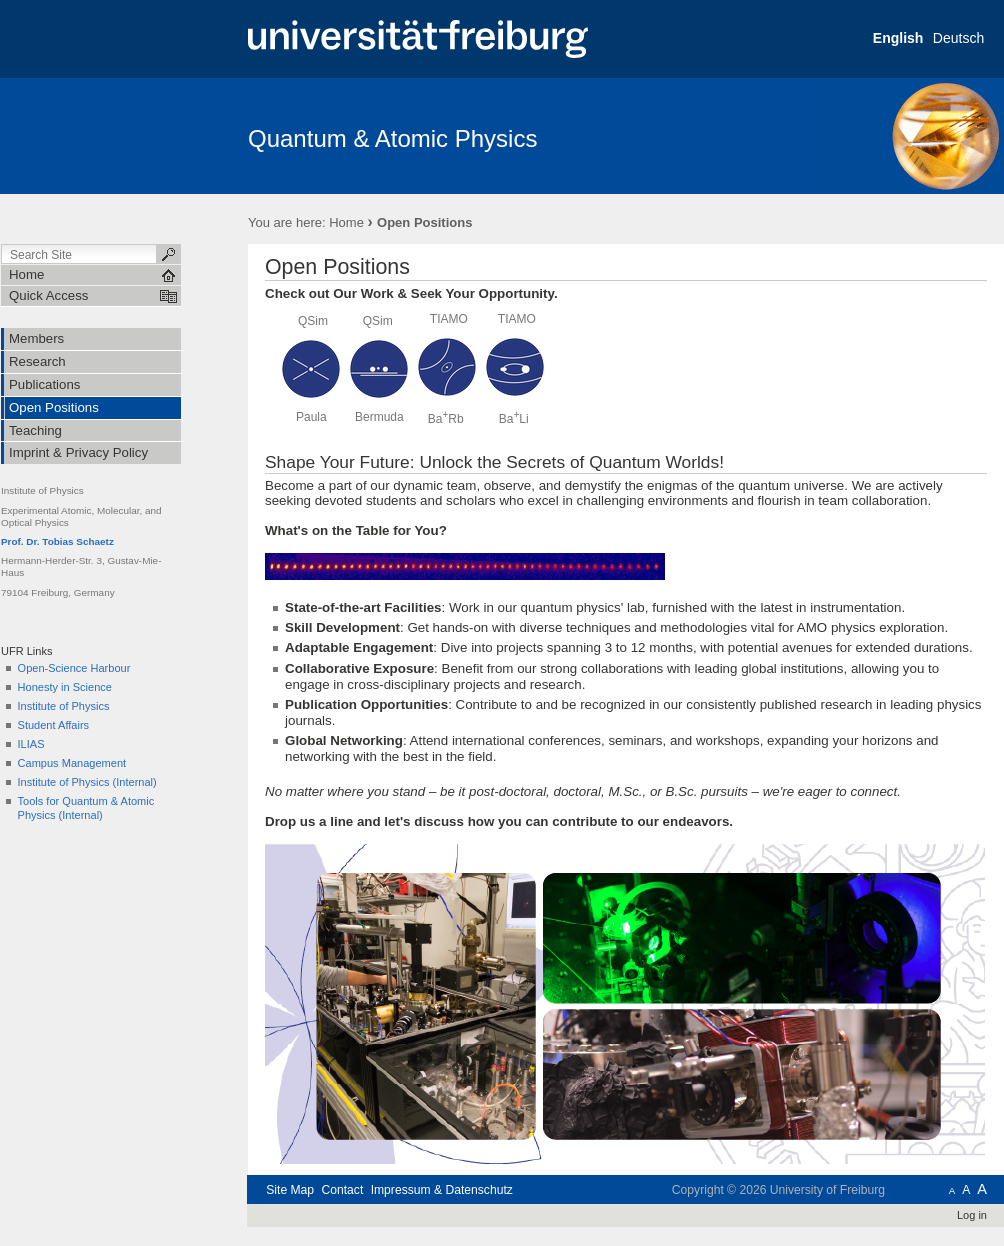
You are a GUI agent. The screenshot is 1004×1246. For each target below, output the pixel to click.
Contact (342, 1190)
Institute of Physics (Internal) (87, 782)
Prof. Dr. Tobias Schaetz (57, 541)
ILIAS (31, 744)
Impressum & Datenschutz (442, 1190)
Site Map (290, 1190)
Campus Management (72, 763)
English (898, 38)
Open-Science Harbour (74, 668)
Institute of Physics (64, 706)
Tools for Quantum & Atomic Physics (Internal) (86, 807)
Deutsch (958, 38)
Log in (972, 1215)
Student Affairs (54, 725)
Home (346, 222)
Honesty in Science (65, 687)
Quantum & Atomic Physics (392, 138)
